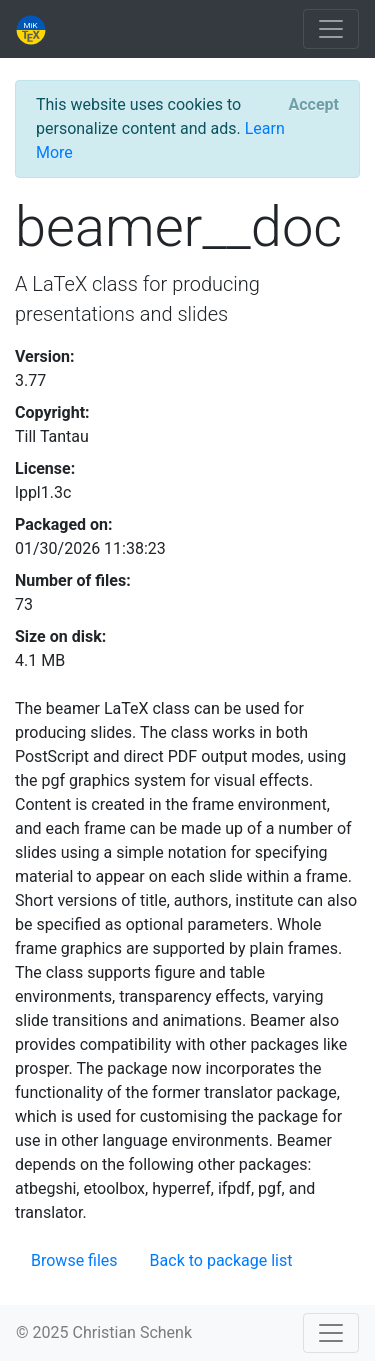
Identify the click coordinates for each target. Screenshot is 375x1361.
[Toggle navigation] (331, 29)
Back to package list (221, 1260)
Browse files (74, 1260)
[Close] (314, 105)
